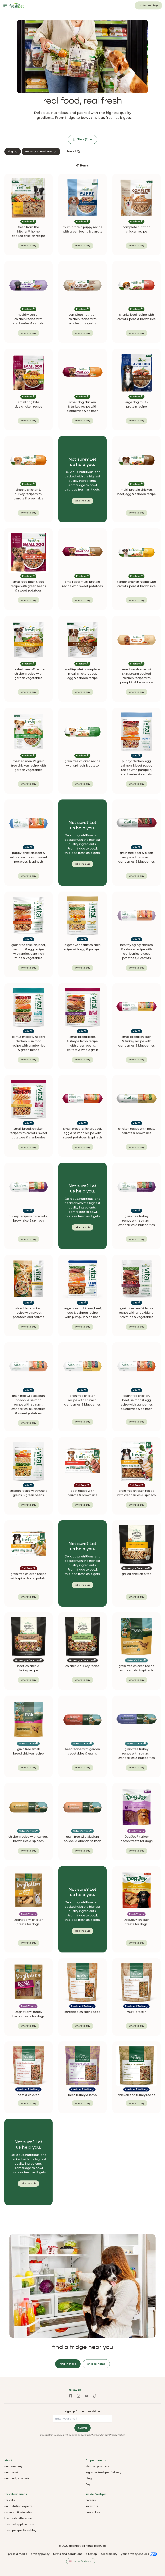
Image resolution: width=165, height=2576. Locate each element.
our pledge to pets (16, 2478)
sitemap (91, 2554)
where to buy (28, 245)
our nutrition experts (18, 2506)
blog (89, 2478)
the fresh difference (18, 2518)
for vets (9, 2500)
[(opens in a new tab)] (28, 197)
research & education (18, 2512)
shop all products (97, 2466)
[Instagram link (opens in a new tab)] (78, 2396)
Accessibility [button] (109, 2554)
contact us (93, 2512)
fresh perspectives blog (20, 2530)
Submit (82, 2427)
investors (92, 2506)
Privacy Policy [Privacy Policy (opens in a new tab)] (116, 2435)
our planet (11, 2472)
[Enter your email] (82, 2418)
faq (88, 2484)
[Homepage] (16, 5)
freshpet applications (19, 2524)
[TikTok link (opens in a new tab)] (94, 2396)
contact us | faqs (148, 5)
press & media (17, 2554)
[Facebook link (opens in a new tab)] (70, 2396)
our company (13, 2466)
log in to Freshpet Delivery (103, 2472)
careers (91, 2500)
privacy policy (40, 2554)
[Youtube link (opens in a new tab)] (86, 2396)
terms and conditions (67, 2554)
